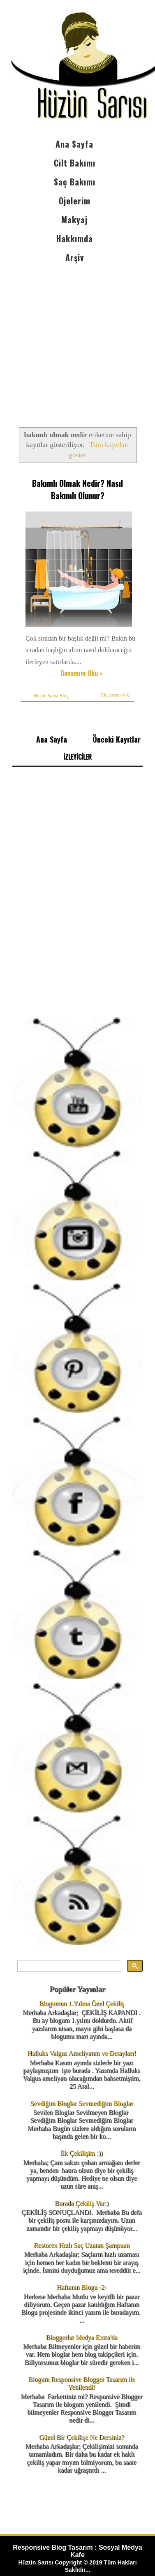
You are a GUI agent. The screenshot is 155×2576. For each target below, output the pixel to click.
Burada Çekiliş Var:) (82, 2203)
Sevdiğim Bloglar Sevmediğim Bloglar (81, 2103)
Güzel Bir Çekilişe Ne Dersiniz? (81, 2437)
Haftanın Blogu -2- (82, 2287)
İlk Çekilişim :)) (81, 2153)
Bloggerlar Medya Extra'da (81, 2337)
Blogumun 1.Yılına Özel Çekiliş (81, 2003)
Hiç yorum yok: (115, 694)
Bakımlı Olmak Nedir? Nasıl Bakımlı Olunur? (77, 489)
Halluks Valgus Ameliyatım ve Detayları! (81, 2053)
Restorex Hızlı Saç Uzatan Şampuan (82, 2245)
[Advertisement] (77, 338)
